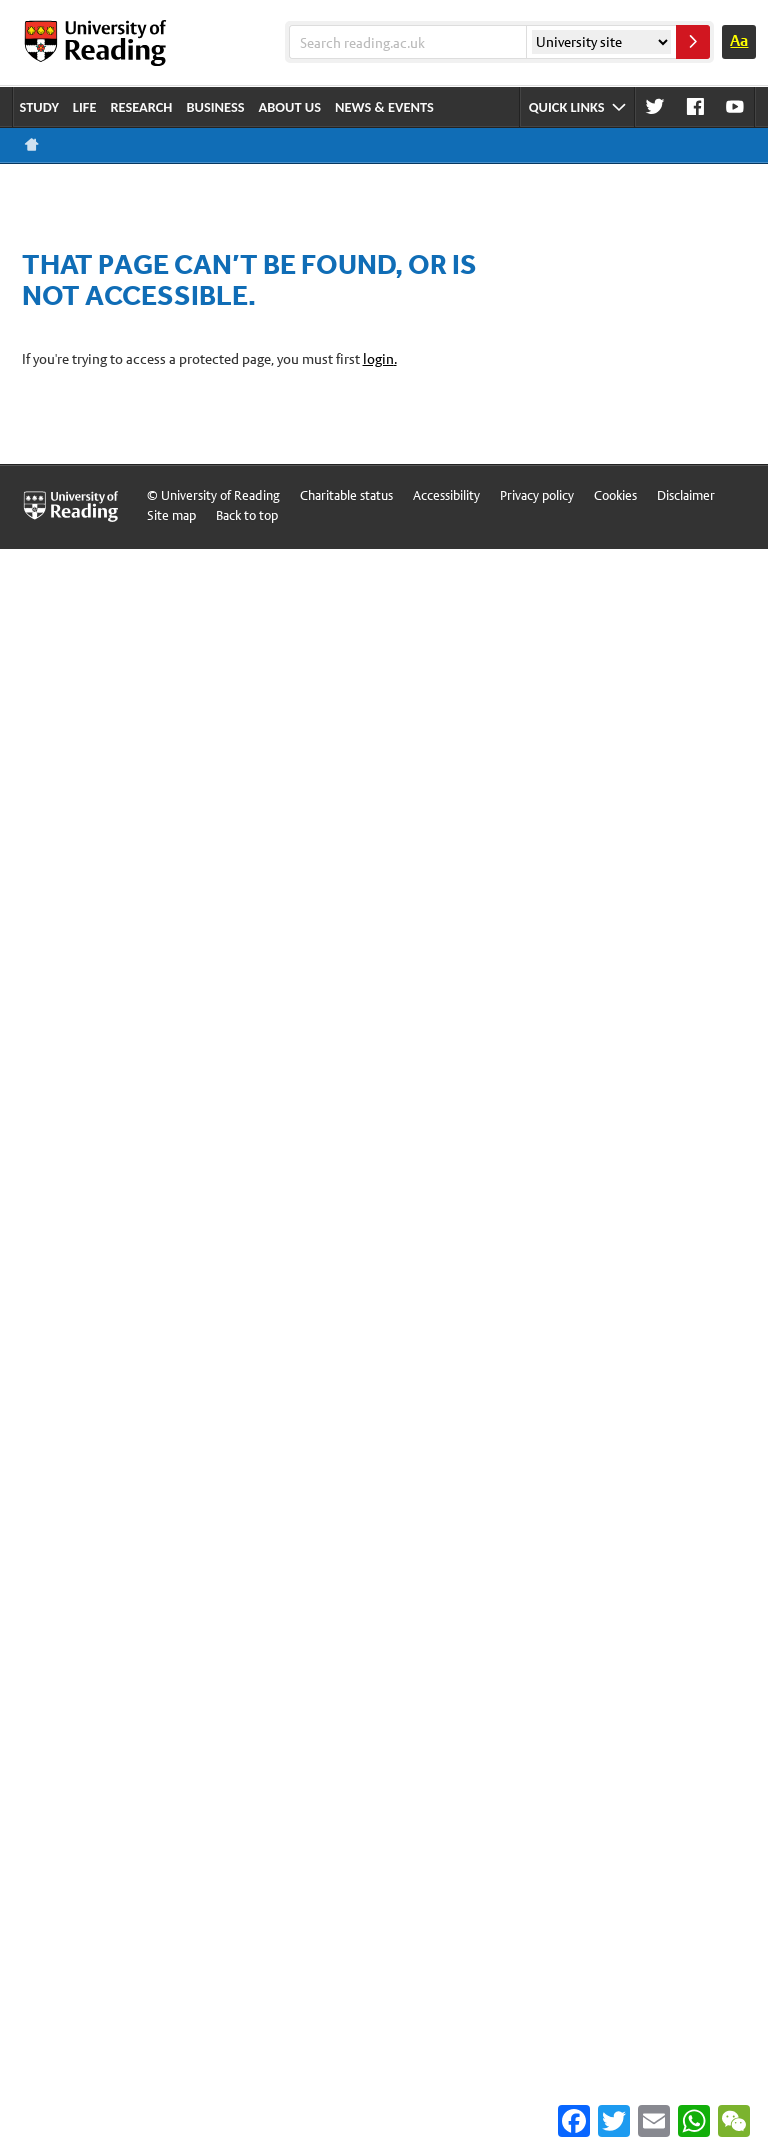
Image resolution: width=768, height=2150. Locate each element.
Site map (171, 515)
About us (290, 107)
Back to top (247, 515)
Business (215, 107)
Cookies (615, 495)
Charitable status (346, 495)
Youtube (735, 107)
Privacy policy (537, 495)
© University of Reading (213, 495)
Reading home (32, 145)
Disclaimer (686, 495)
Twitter (655, 107)
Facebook (695, 107)
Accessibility (446, 495)
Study (39, 107)
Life (85, 107)
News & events (384, 107)
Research (141, 107)
